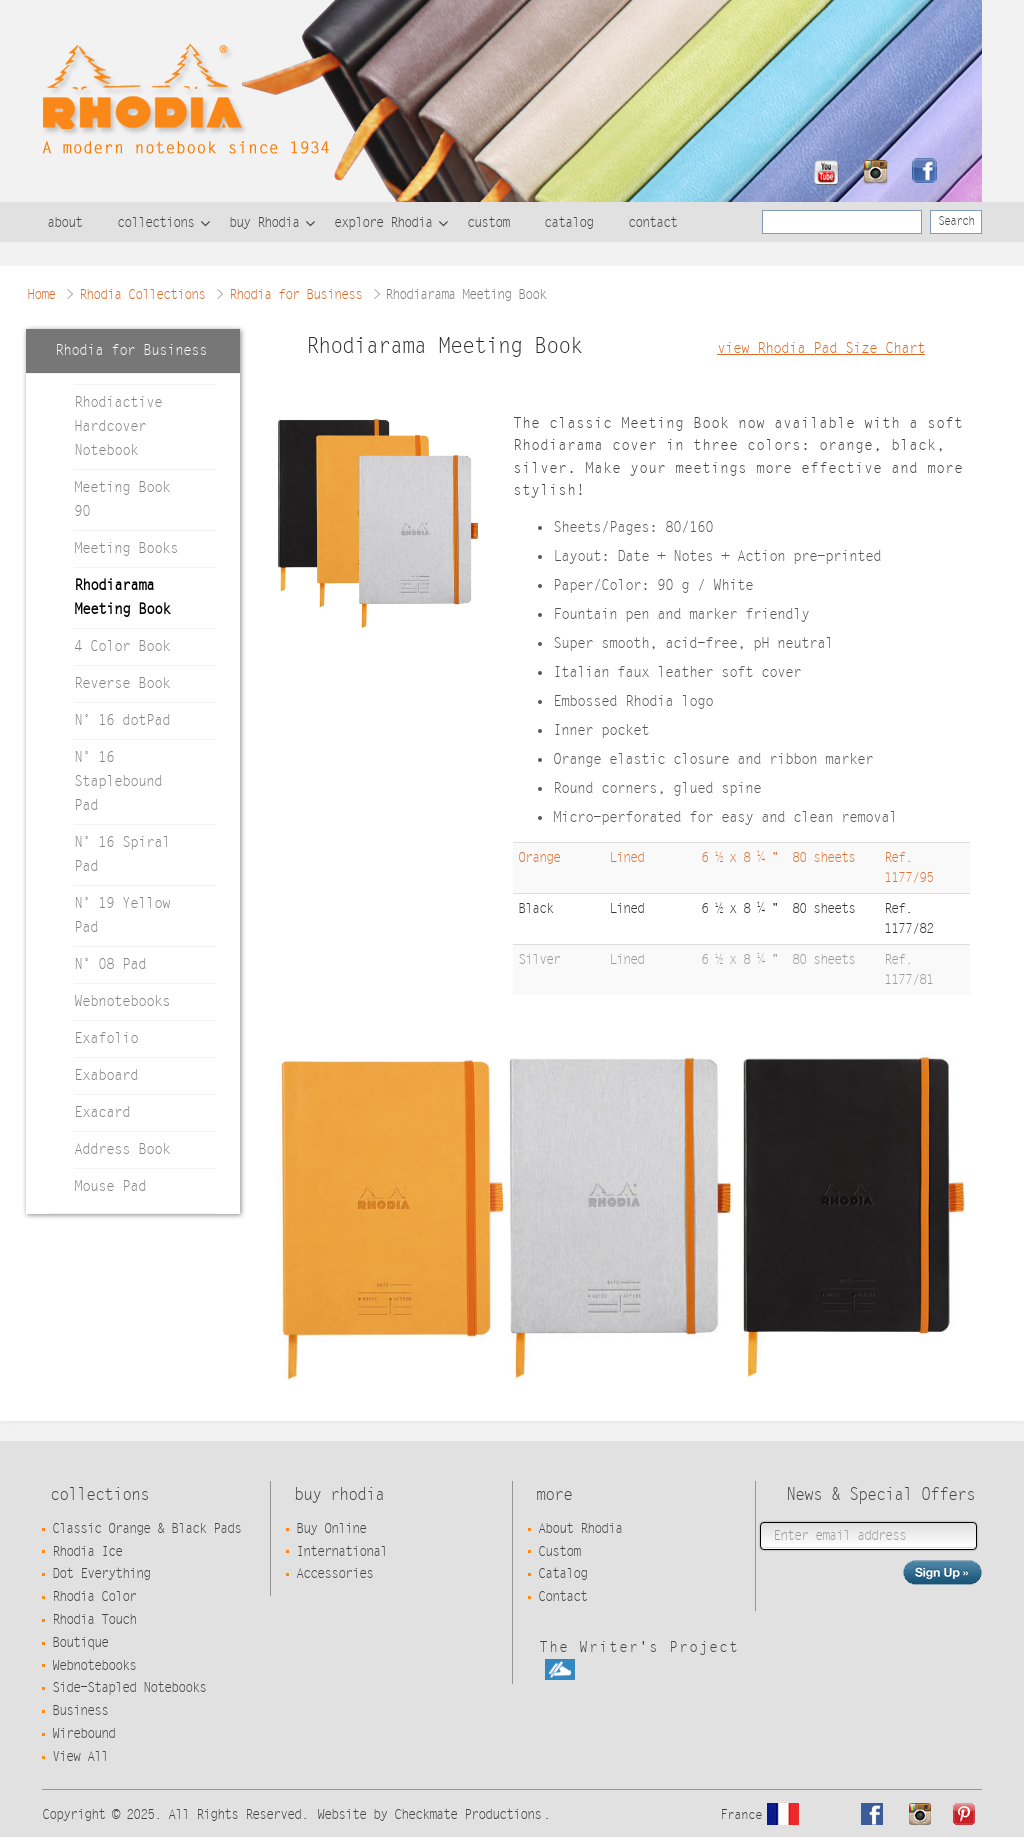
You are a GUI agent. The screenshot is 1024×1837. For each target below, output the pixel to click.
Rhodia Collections (142, 295)
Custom (559, 1552)
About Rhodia (580, 1529)
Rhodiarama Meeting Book (122, 597)
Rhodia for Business (295, 295)
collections (155, 223)
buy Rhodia (264, 223)
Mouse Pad (110, 1186)
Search (956, 221)
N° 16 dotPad (122, 720)
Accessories (334, 1574)
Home (41, 295)
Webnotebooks (122, 1001)
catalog (568, 223)
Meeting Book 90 (122, 499)
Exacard (102, 1112)
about (64, 223)
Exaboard (106, 1075)
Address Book (122, 1149)
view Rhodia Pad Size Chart (821, 348)
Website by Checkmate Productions (429, 1815)
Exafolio (106, 1038)
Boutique (80, 1643)
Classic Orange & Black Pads (146, 1529)
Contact (562, 1597)
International (341, 1552)
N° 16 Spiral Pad (122, 854)
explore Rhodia (383, 223)
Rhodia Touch (94, 1620)
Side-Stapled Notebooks (129, 1688)
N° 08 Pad (110, 964)
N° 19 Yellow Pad (122, 915)
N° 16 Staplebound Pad (118, 781)
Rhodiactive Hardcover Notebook (118, 426)
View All (80, 1757)
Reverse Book (122, 683)
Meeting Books (126, 548)
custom (488, 223)
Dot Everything (101, 1574)
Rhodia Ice (87, 1552)
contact (652, 223)
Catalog (562, 1574)
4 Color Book (122, 646)
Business (80, 1711)
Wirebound (83, 1734)
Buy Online (331, 1529)
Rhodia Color (94, 1597)
